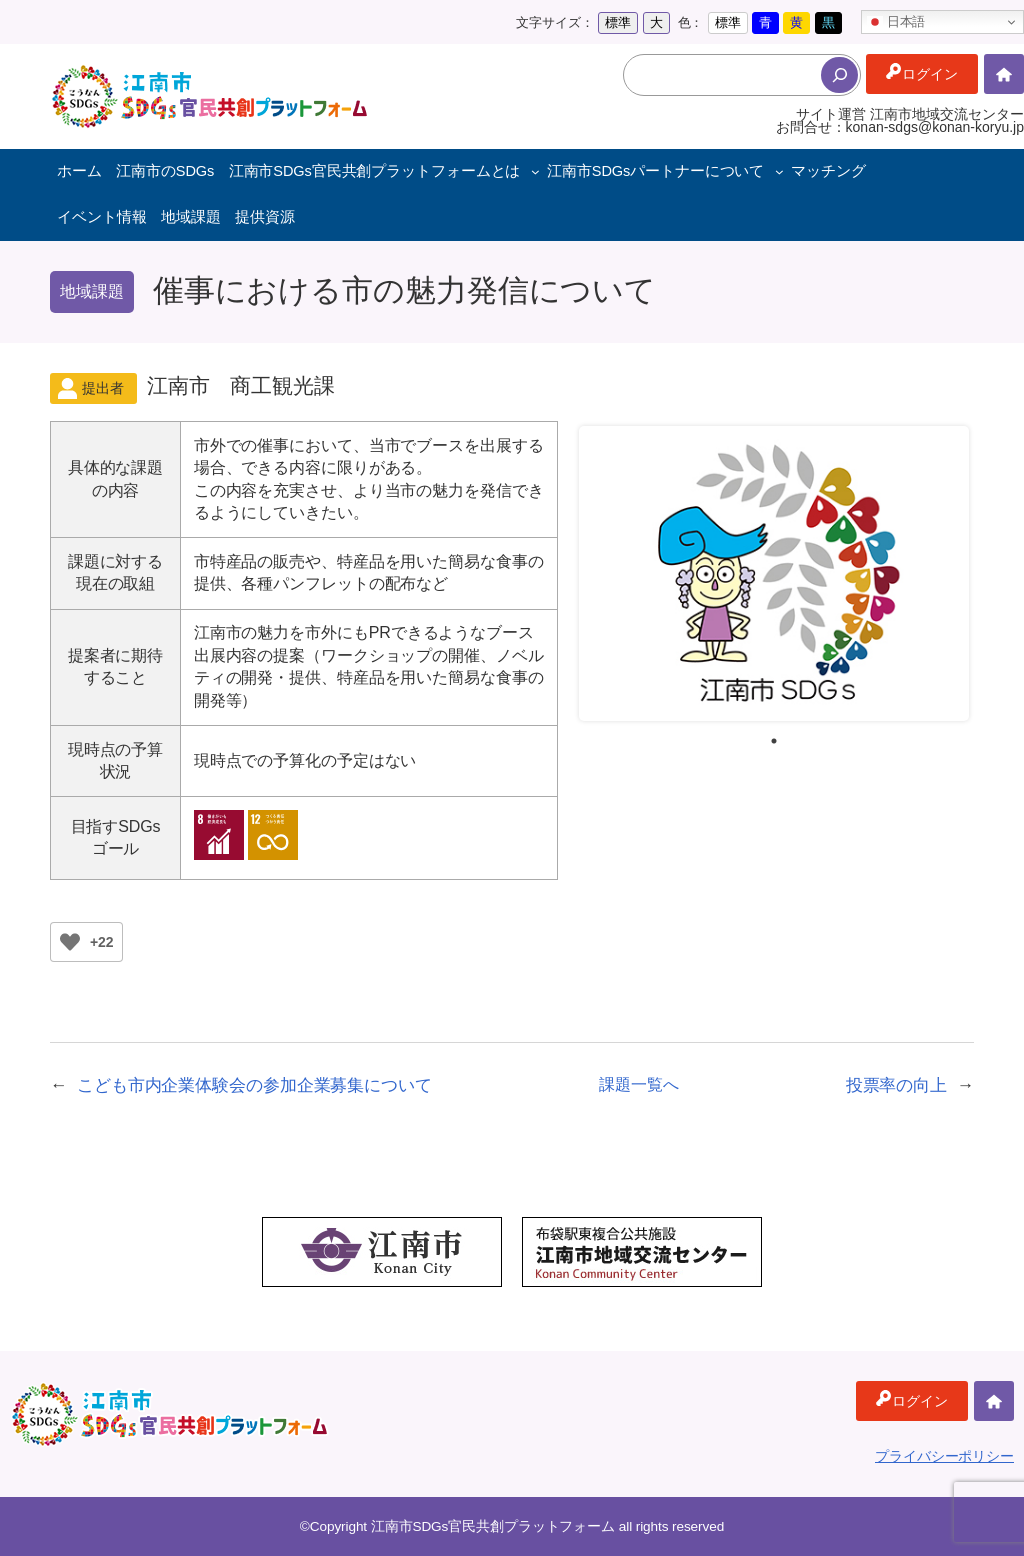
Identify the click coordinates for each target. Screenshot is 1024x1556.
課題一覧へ (639, 1084)
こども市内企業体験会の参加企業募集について (254, 1085)
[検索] (839, 75)
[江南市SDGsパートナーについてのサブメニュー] (779, 171)
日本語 (896, 22)
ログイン (930, 74)
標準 (618, 22)
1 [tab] (774, 741)
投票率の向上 (896, 1085)
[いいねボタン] (70, 942)
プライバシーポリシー (944, 1456)
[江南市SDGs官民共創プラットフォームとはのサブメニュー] (535, 171)
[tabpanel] (774, 573)
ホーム (1004, 93)
